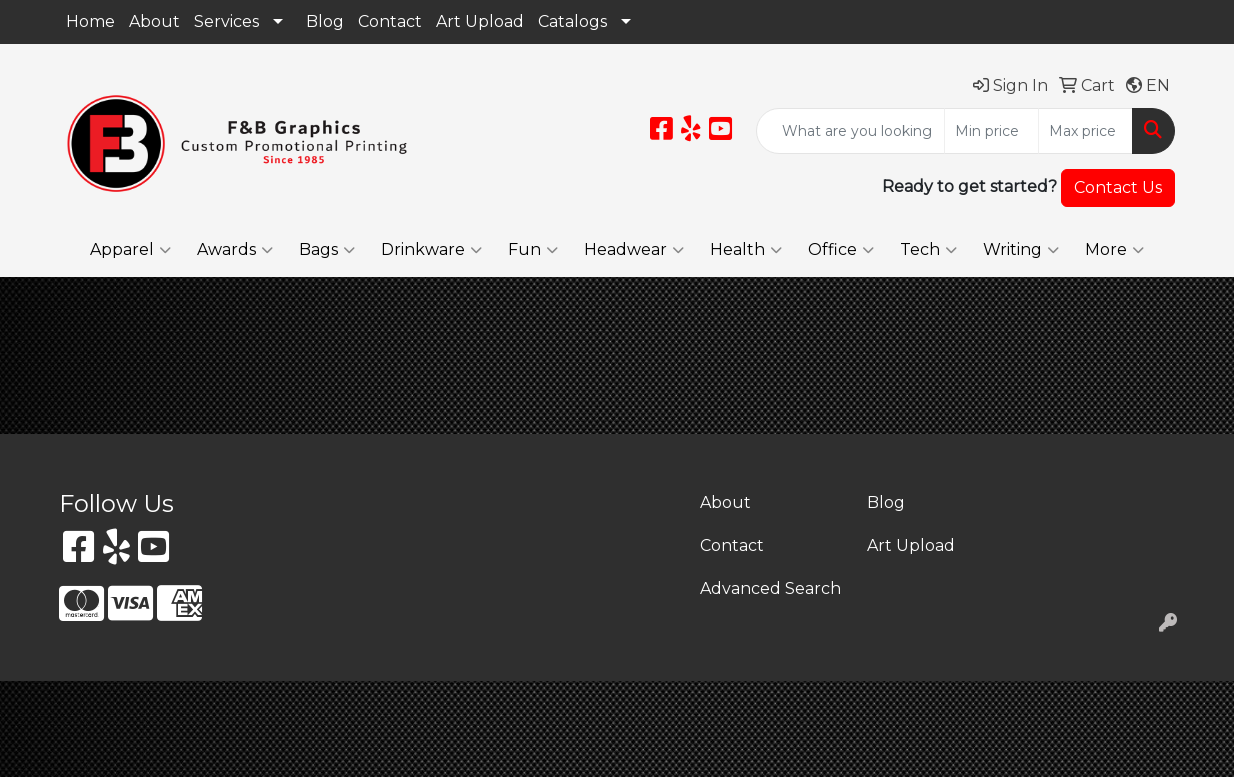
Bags (327, 250)
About (154, 21)
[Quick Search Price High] (1085, 131)
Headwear (634, 250)
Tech (928, 250)
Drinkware (431, 250)
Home (90, 21)
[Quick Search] (850, 131)
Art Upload (480, 21)
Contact (390, 21)
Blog (325, 21)
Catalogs (572, 21)
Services (226, 21)
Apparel (130, 250)
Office (841, 250)
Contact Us (1118, 187)
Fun (533, 250)
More (1114, 250)
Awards (235, 250)
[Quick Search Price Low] (991, 131)
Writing (1021, 250)
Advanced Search (770, 588)
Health (746, 250)
